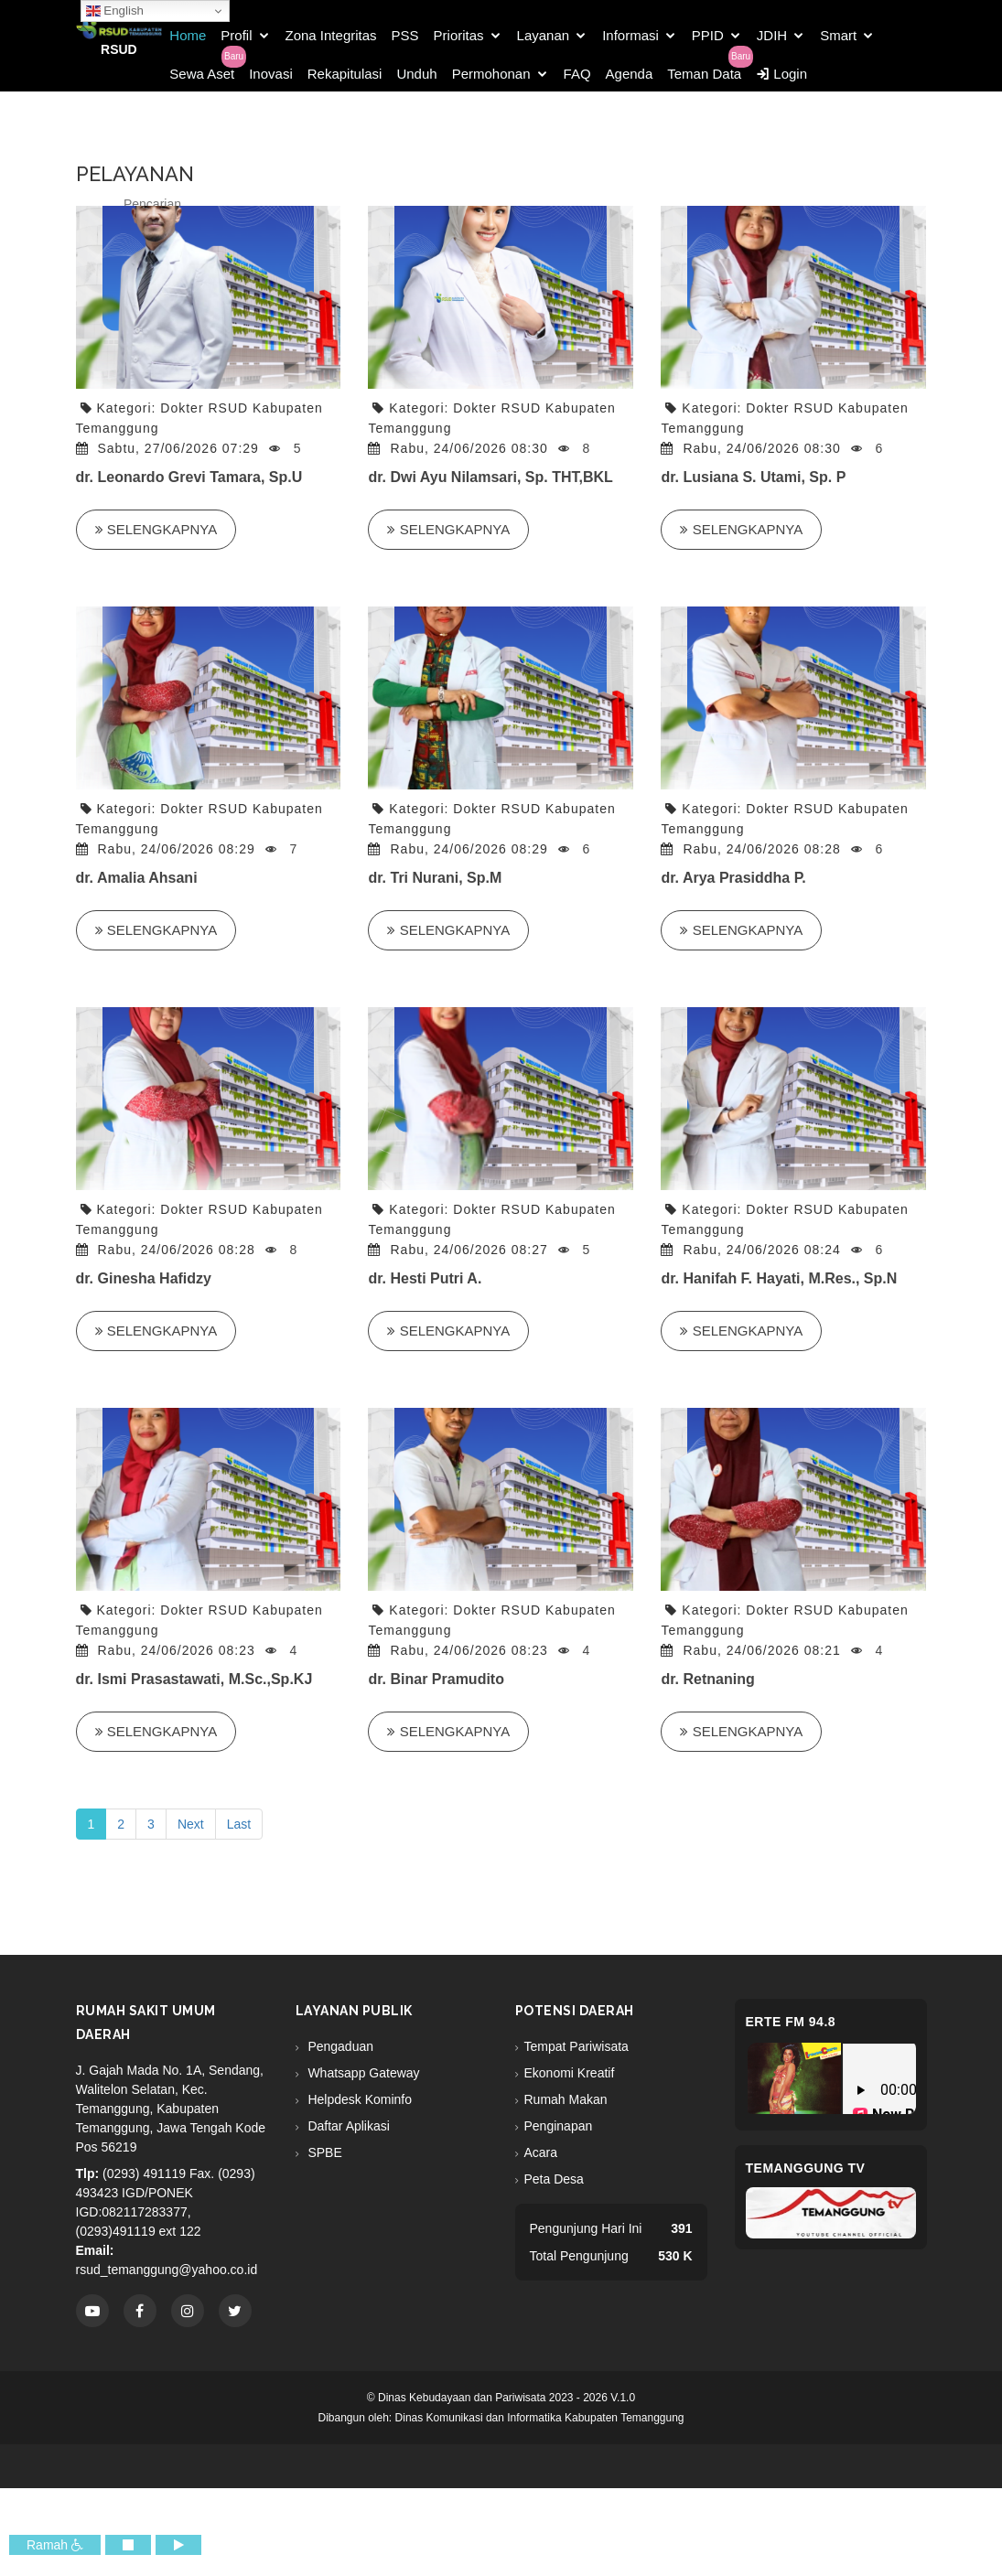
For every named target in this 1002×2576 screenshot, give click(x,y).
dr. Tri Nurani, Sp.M (434, 878)
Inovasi (271, 73)
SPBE (323, 2152)
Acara (541, 2152)
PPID (708, 35)
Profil (236, 35)
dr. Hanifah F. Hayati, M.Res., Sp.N (779, 1278)
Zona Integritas (331, 35)
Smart (838, 35)
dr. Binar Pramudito (435, 1679)
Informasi (630, 35)
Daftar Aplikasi (347, 2126)
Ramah (55, 2545)
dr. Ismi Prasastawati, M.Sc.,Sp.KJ (194, 1679)
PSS (405, 35)
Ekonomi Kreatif (569, 2073)
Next (191, 1824)
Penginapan (558, 2126)
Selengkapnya (156, 529)
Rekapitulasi (344, 73)
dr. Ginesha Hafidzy (143, 1278)
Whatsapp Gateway (362, 2073)
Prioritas (459, 35)
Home (187, 35)
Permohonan (491, 73)
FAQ (577, 73)
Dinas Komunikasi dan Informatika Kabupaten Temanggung (539, 2417)
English (115, 11)
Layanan (543, 35)
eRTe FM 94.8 (791, 2021)
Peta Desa (554, 2179)
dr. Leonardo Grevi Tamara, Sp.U (189, 477)
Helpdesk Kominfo (359, 2099)
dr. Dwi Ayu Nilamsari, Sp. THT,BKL (490, 477)
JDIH (772, 35)
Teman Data (704, 73)
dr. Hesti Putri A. (424, 1278)
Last (239, 1824)
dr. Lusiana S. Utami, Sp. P (753, 477)
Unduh (416, 73)
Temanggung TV (806, 2168)
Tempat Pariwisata (576, 2046)
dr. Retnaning (707, 1679)
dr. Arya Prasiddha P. (733, 878)
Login (781, 73)
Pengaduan (339, 2046)
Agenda (629, 73)
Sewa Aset (201, 73)
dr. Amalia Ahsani (137, 878)
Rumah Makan (566, 2099)
